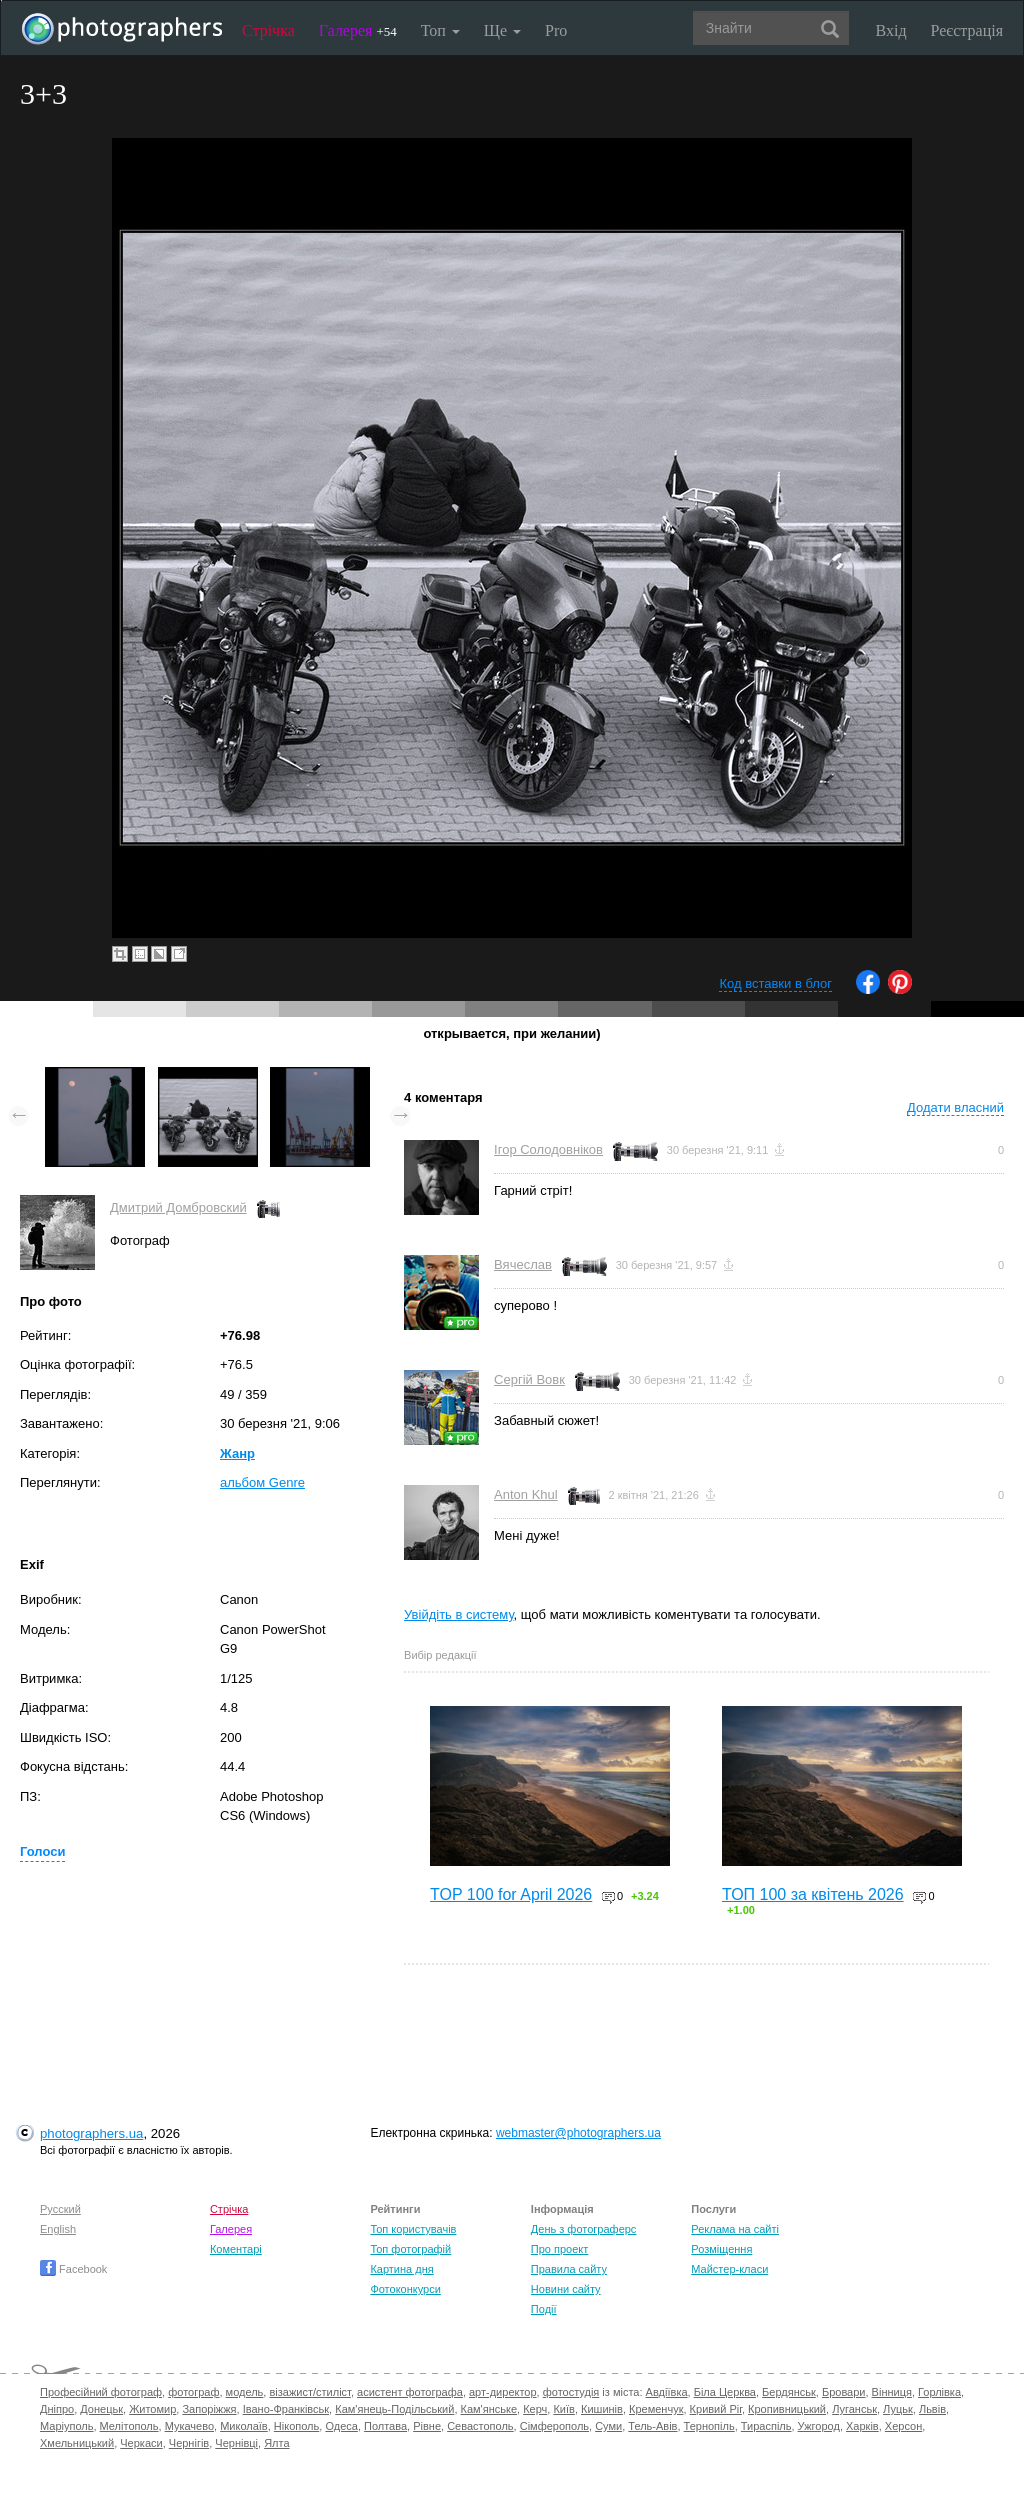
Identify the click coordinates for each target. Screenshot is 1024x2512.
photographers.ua (91, 2133)
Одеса (341, 2426)
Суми (608, 2426)
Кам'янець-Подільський (394, 2409)
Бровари (844, 2392)
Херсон (903, 2426)
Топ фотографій (410, 2249)
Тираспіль (766, 2426)
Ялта (276, 2443)
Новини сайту (566, 2289)
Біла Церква (725, 2392)
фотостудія (571, 2392)
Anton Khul (526, 1494)
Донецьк (101, 2409)
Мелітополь (129, 2426)
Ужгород (819, 2426)
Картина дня (401, 2269)
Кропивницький (787, 2409)
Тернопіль (709, 2426)
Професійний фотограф (101, 2392)
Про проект (559, 2249)
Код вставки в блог (775, 983)
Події (544, 2309)
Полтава (385, 2426)
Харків (862, 2426)
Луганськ (854, 2409)
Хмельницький (77, 2443)
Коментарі (236, 2249)
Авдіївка (667, 2392)
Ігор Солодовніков (548, 1149)
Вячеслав (523, 1264)
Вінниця (892, 2392)
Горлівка (939, 2392)
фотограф (193, 2392)
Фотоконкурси (405, 2289)
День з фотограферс (584, 2229)
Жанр (237, 1453)
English (58, 2229)
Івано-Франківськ (286, 2409)
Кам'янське (489, 2409)
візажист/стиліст (309, 2392)
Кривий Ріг (716, 2409)
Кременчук (656, 2409)
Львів (932, 2409)
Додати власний (955, 1107)
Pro (556, 30)
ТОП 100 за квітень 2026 (813, 1894)
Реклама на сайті (735, 2229)
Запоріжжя (209, 2409)
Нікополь (296, 2426)
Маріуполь (66, 2426)
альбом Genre (262, 1482)
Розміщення (721, 2249)
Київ (563, 2409)
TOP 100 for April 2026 (511, 1894)
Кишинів (602, 2409)
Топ (440, 30)
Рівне (427, 2426)
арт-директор (503, 2392)
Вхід (891, 30)
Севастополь (480, 2426)
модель (245, 2392)
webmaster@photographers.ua (578, 2133)
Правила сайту (569, 2269)
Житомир (152, 2409)
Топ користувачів (413, 2229)
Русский (60, 2209)
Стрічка (268, 30)
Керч (535, 2409)
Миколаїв (244, 2426)
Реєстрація (967, 30)
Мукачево (189, 2426)
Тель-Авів (652, 2426)
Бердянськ (789, 2392)
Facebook (73, 2269)
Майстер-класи (729, 2269)
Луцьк (898, 2409)
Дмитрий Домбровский (178, 1207)
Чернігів (189, 2443)
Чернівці (236, 2443)
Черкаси (141, 2443)
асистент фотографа (410, 2392)
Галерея (358, 30)
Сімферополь (554, 2426)
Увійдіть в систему (459, 1614)
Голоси (42, 1851)
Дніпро (57, 2409)
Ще (502, 30)
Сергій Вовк (529, 1379)
